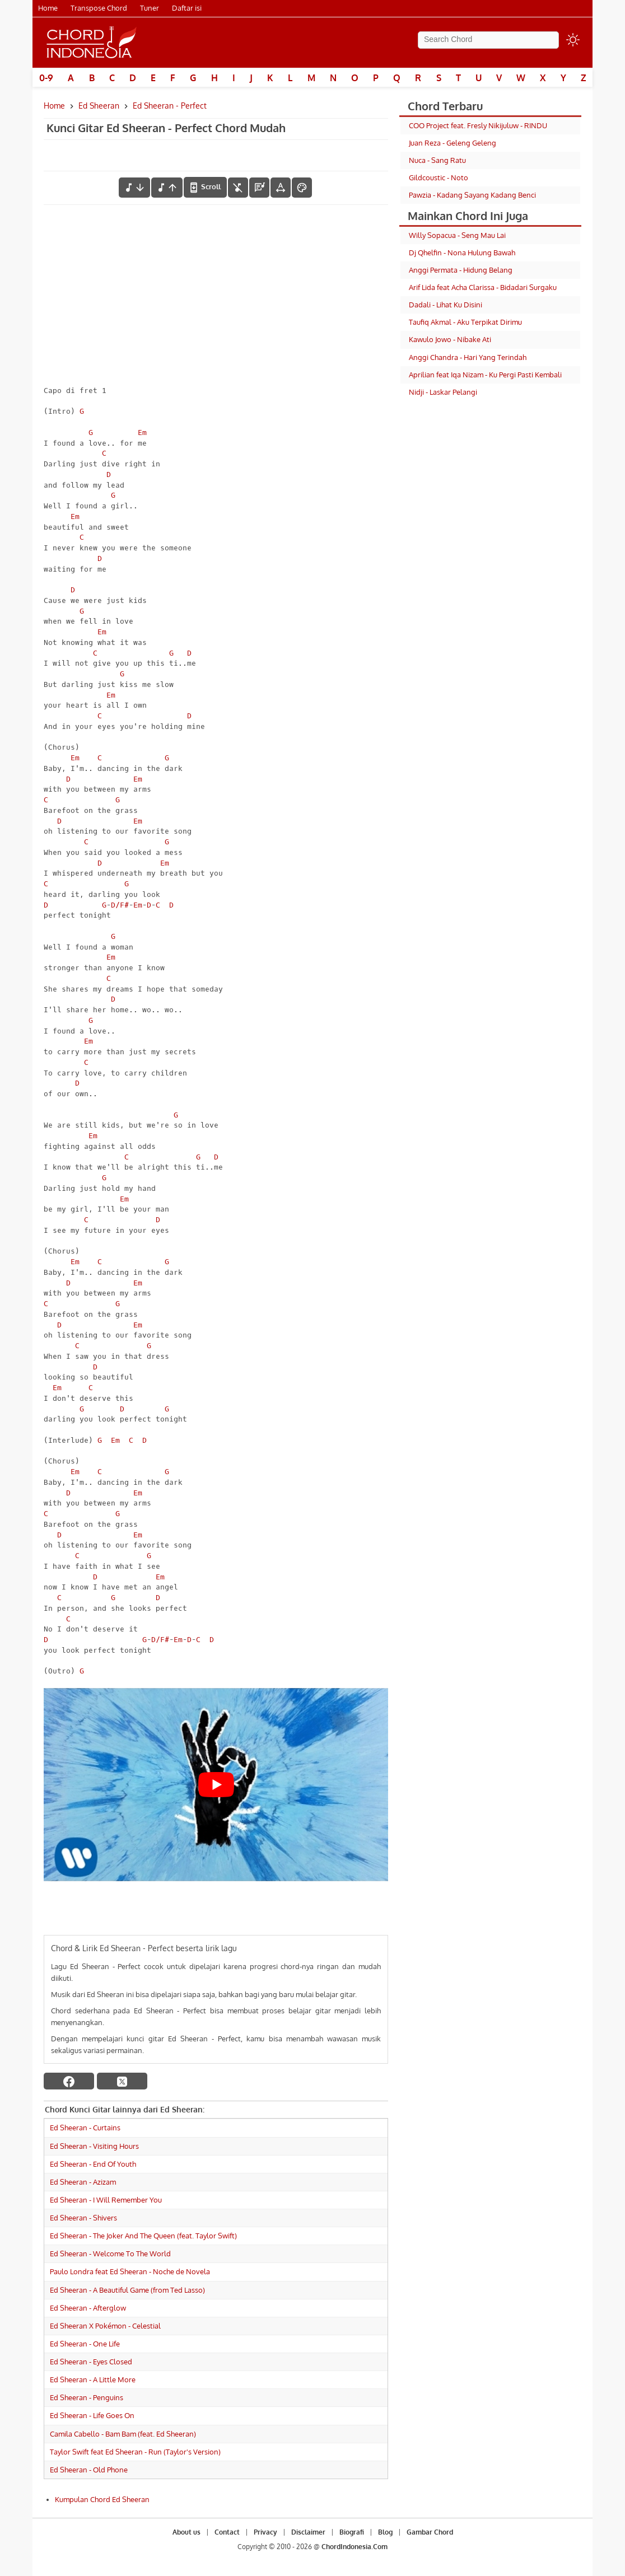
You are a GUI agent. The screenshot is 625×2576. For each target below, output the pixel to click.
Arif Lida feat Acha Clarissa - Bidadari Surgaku (483, 287)
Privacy (265, 2532)
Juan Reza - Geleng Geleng (452, 142)
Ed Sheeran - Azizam (83, 2181)
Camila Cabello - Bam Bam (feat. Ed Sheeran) (123, 2433)
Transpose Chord (99, 7)
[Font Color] (302, 187)
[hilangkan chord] (238, 187)
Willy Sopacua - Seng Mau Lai (457, 235)
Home (48, 7)
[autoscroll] (205, 187)
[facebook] (69, 2081)
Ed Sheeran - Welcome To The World (110, 2253)
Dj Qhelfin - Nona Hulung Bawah (462, 252)
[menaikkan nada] (167, 187)
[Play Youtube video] (216, 1785)
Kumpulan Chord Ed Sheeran (102, 2499)
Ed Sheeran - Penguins (86, 2397)
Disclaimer (308, 2532)
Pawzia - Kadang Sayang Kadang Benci (472, 194)
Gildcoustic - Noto (438, 177)
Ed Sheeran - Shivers (83, 2217)
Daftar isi (187, 7)
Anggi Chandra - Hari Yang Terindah (467, 357)
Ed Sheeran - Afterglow (88, 2307)
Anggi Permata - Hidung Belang (460, 269)
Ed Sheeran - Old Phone (89, 2469)
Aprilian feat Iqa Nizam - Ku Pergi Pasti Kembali (485, 374)
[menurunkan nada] (134, 187)
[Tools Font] (280, 187)
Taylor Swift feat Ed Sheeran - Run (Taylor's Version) (135, 2451)
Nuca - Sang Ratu (437, 160)
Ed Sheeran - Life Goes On (92, 2415)
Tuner (149, 7)
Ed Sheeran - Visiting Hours (94, 2146)
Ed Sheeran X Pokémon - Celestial (105, 2325)
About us (186, 2532)
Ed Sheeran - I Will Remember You (106, 2199)
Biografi (351, 2532)
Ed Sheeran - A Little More (93, 2379)
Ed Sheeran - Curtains (85, 2127)
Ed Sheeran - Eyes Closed (91, 2361)
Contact (227, 2532)
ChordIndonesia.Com (354, 2546)
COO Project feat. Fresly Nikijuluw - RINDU (478, 125)
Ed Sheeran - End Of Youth (93, 2163)
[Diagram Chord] (259, 187)
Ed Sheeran (98, 105)
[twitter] (122, 2081)
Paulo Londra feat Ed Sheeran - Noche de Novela (130, 2271)
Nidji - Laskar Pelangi (443, 391)
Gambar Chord (430, 2532)
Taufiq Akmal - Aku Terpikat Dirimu (465, 321)
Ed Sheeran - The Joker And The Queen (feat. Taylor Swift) (143, 2235)
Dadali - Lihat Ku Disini (445, 304)
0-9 (46, 77)
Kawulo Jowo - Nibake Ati (450, 339)
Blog (385, 2532)
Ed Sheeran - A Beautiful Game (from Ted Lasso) (127, 2289)
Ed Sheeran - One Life (85, 2343)
